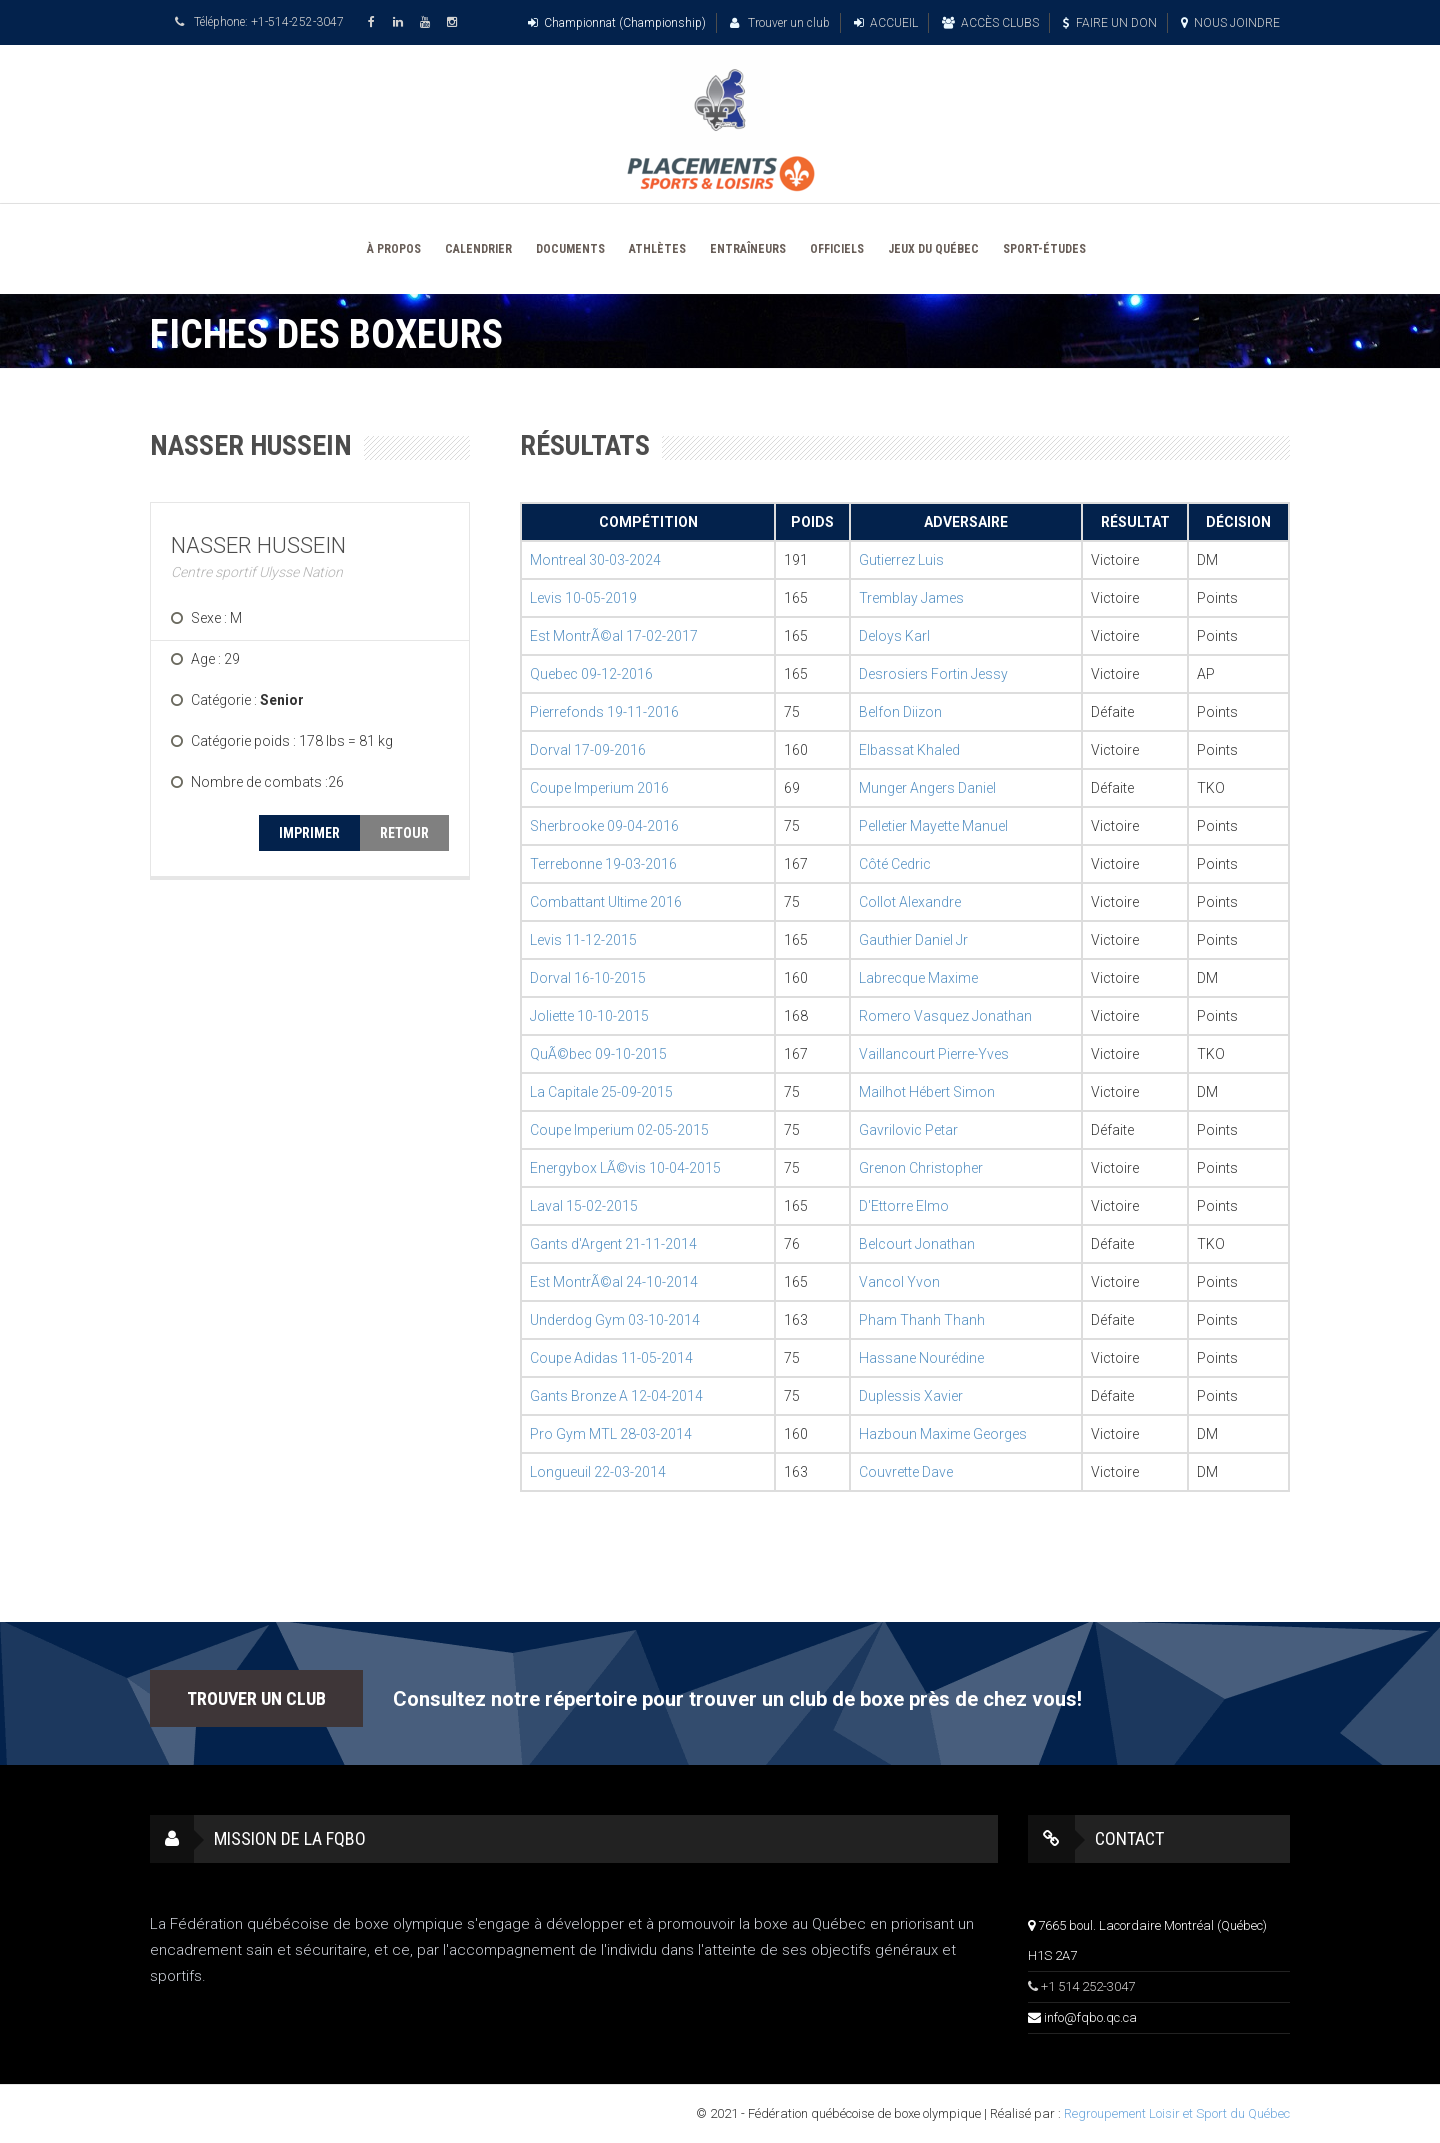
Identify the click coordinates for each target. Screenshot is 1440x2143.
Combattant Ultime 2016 (606, 902)
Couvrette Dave (906, 1472)
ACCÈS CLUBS (990, 23)
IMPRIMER (309, 833)
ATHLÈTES (657, 249)
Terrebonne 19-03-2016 (603, 864)
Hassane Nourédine (921, 1358)
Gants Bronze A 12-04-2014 (616, 1396)
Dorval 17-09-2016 (588, 750)
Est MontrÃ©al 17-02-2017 (614, 636)
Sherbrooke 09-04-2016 (604, 826)
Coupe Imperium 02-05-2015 (619, 1130)
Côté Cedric (895, 864)
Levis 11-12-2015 (583, 940)
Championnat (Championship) (617, 23)
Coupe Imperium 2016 (599, 788)
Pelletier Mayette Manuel (933, 826)
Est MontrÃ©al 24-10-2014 (614, 1282)
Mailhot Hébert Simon (927, 1092)
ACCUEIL (886, 23)
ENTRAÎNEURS (748, 249)
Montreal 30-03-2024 (595, 560)
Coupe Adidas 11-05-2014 (611, 1358)
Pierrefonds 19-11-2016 (604, 712)
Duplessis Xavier (911, 1396)
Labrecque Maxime (918, 978)
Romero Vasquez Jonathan (945, 1016)
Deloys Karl (894, 636)
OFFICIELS (837, 249)
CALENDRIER (478, 249)
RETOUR (404, 833)
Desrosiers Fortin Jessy (933, 674)
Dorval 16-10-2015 (588, 978)
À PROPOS (394, 249)
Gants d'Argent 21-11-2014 (613, 1244)
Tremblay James (911, 598)
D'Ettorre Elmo (904, 1206)
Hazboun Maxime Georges (943, 1434)
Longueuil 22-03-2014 (598, 1472)
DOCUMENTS (570, 249)
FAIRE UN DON (1110, 23)
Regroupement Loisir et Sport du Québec (1177, 2113)
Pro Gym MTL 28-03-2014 (611, 1434)
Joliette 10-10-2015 (589, 1016)
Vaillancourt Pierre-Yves (934, 1054)
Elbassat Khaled (909, 750)
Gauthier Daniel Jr (913, 940)
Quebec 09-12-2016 (591, 674)
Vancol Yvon (899, 1282)
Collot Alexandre (910, 902)
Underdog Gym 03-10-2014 (615, 1320)
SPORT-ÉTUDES (1044, 249)
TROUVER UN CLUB (256, 1698)
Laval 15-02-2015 (584, 1206)
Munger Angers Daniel (927, 788)
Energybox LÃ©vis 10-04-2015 (625, 1168)
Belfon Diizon (900, 712)
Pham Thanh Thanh (922, 1320)
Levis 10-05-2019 (583, 598)
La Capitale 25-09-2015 (601, 1092)
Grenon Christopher (921, 1168)
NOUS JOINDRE (1230, 23)
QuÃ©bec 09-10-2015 (598, 1054)
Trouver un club (780, 23)
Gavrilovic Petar (908, 1130)
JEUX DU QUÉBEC (933, 249)
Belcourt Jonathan (917, 1244)
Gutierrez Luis (901, 560)
